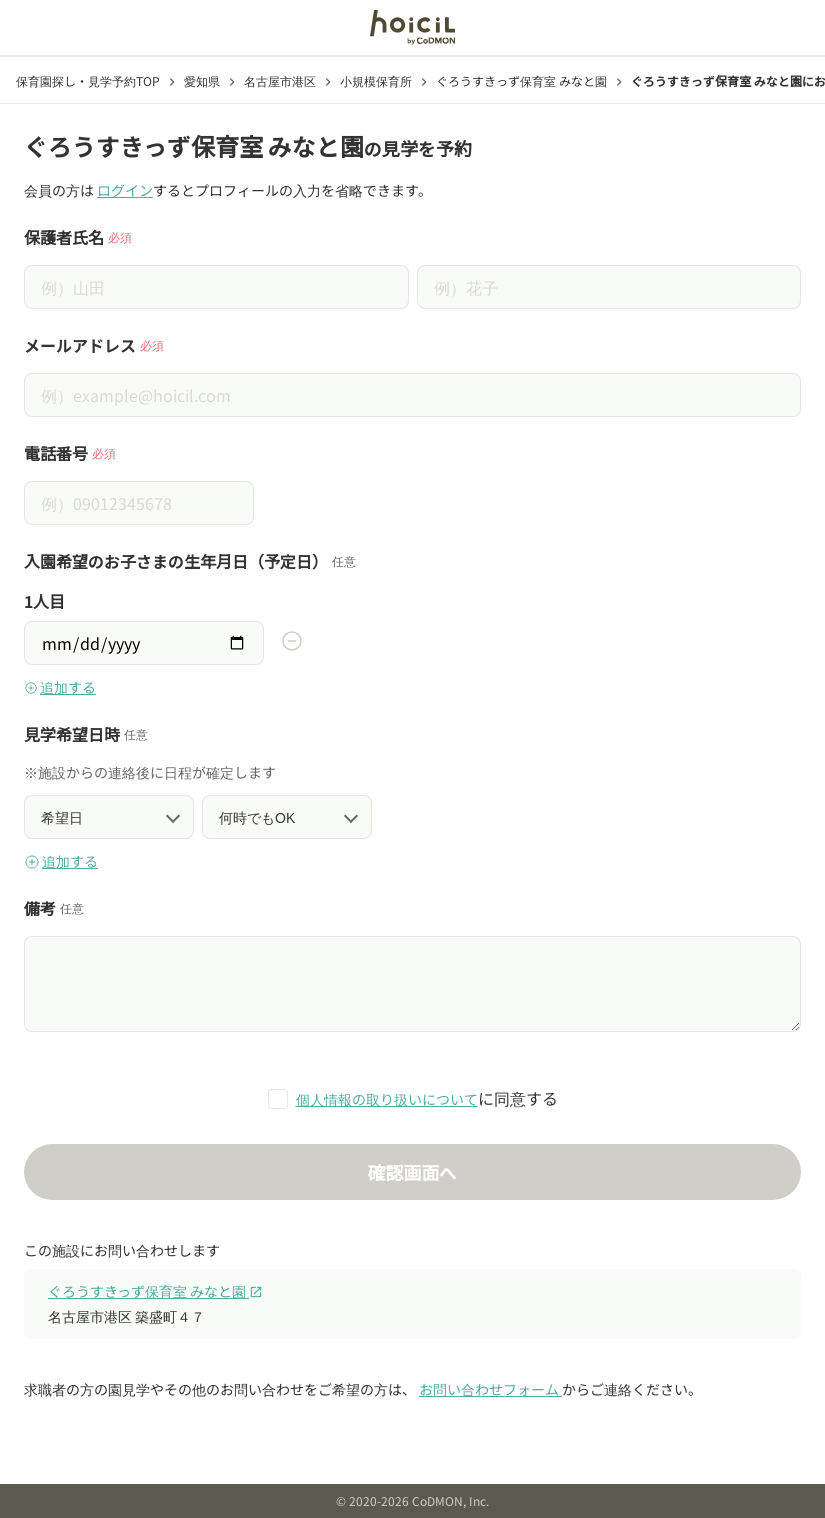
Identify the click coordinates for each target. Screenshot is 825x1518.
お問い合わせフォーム (490, 1389)
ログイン (125, 190)
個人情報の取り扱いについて (387, 1099)
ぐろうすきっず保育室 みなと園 (155, 1291)
